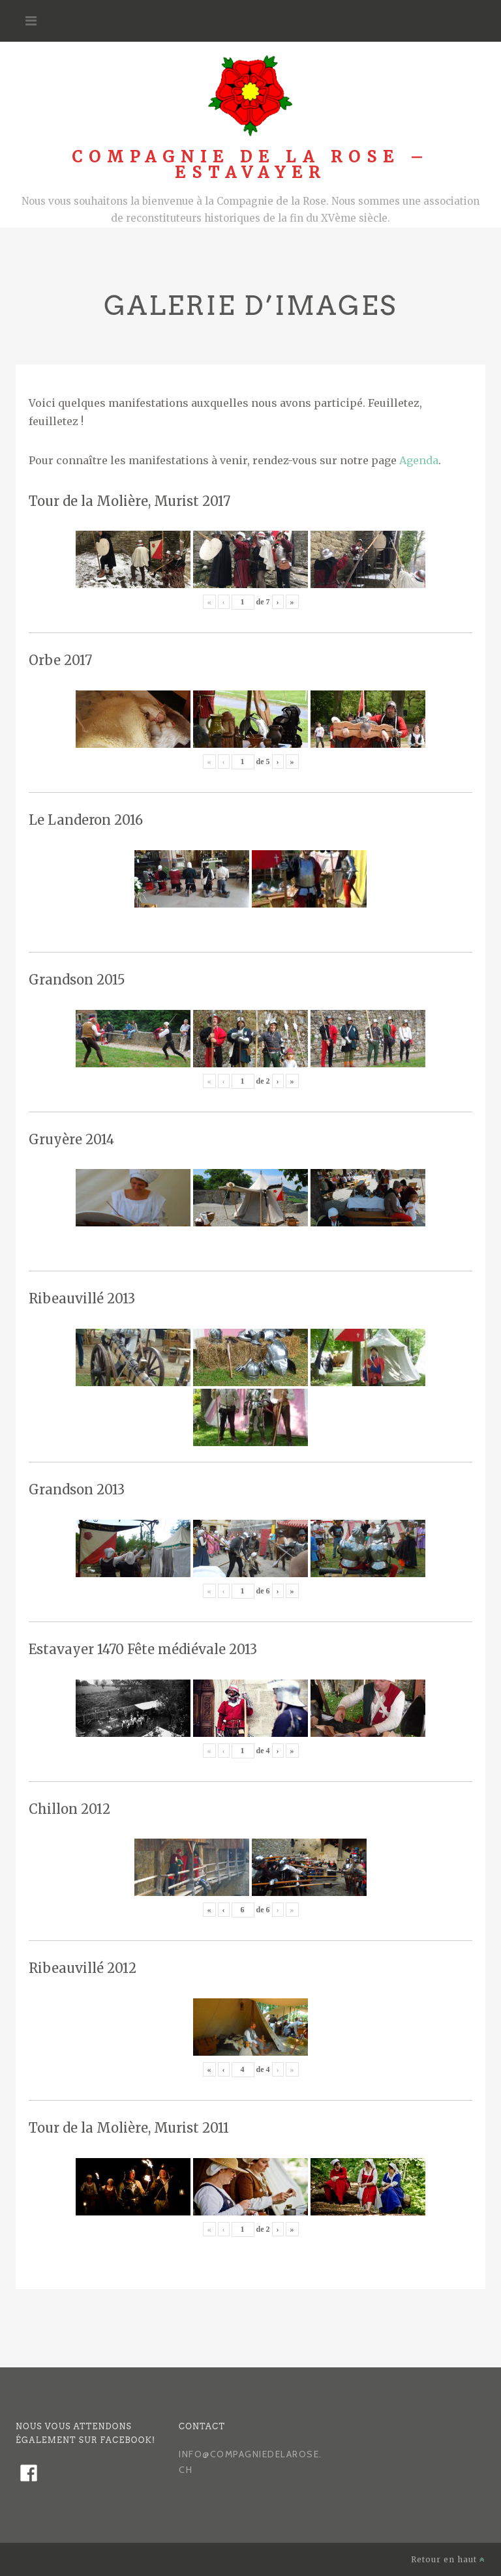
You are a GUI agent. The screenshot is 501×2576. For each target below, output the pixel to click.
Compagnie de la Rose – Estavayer (250, 165)
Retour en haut (448, 2559)
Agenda (418, 460)
